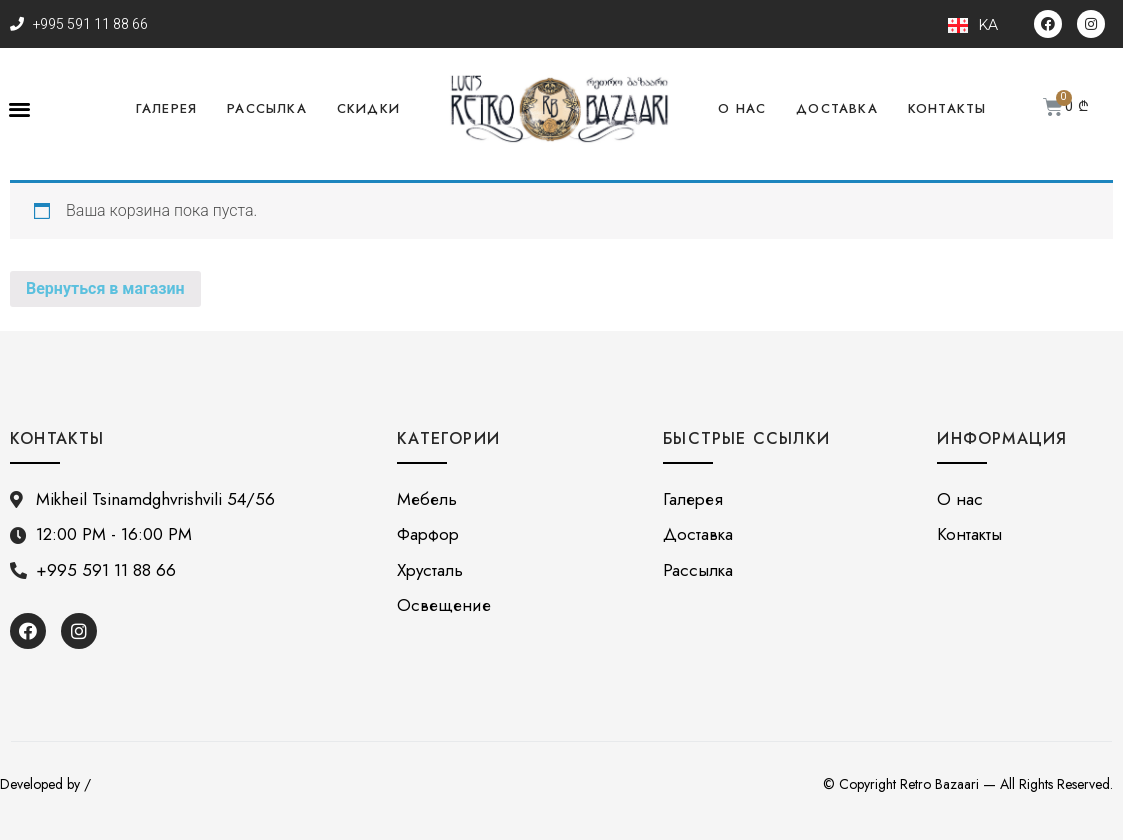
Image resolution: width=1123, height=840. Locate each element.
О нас (742, 108)
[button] (19, 109)
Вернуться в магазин (105, 288)
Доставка (837, 108)
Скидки (368, 108)
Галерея (166, 108)
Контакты (947, 108)
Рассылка (267, 108)
